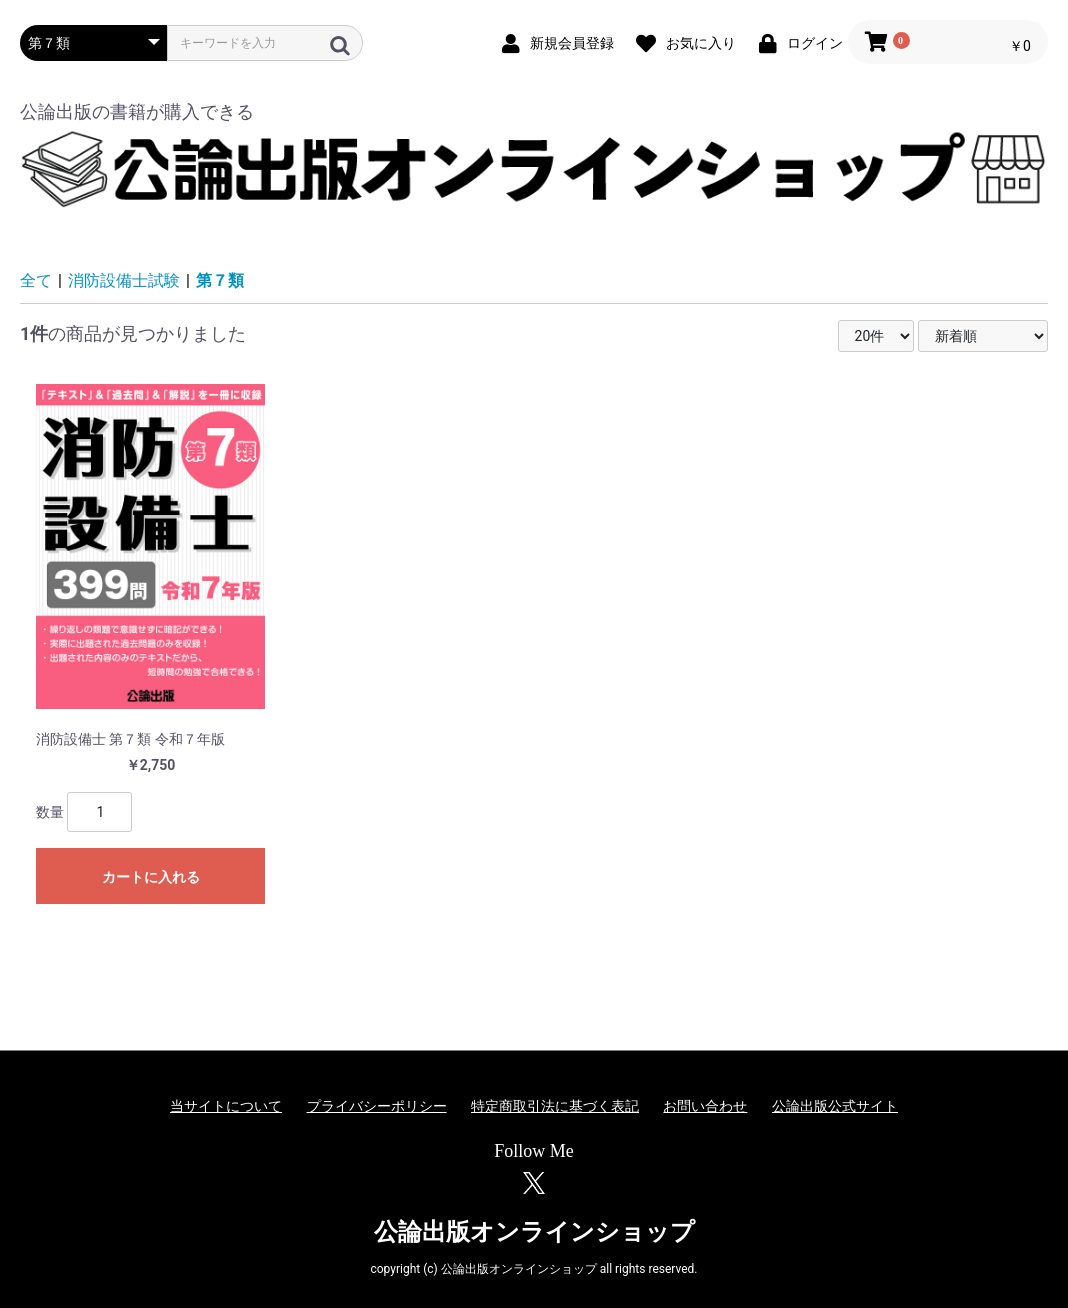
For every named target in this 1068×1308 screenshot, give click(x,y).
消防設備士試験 (124, 280)
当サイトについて (226, 1106)
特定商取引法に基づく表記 (555, 1106)
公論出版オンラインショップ (534, 1232)
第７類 (220, 280)
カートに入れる (151, 877)
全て (36, 280)
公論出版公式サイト (835, 1106)
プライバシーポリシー (377, 1106)
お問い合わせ (705, 1106)
